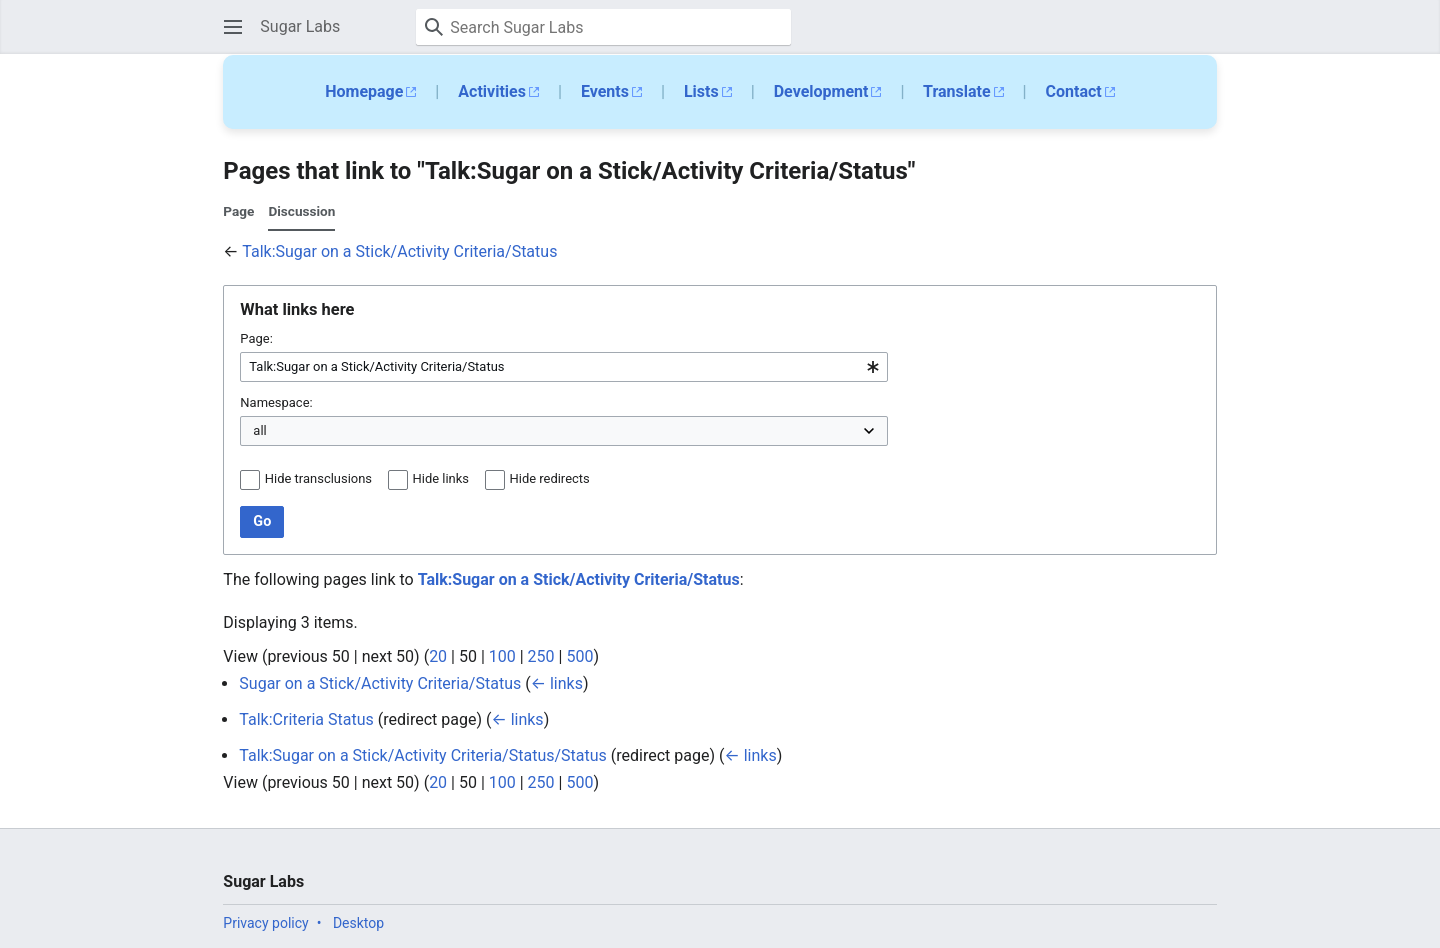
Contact (1074, 91)
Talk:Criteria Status (306, 719)
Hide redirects (550, 478)
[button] (233, 27)
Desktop (358, 923)
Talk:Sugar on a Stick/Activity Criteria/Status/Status (422, 755)
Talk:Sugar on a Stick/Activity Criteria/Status (399, 251)
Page (238, 211)
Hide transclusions (318, 478)
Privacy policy (265, 923)
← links (557, 683)
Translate (957, 91)
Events (605, 91)
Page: (256, 338)
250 (541, 656)
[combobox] (564, 367)
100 (502, 656)
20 (438, 656)
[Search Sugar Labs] (603, 27)
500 (579, 656)
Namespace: (276, 402)
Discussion (301, 211)
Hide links (441, 478)
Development (821, 91)
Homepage (364, 91)
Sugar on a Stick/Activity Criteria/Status (380, 683)
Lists (701, 91)
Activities (492, 91)
